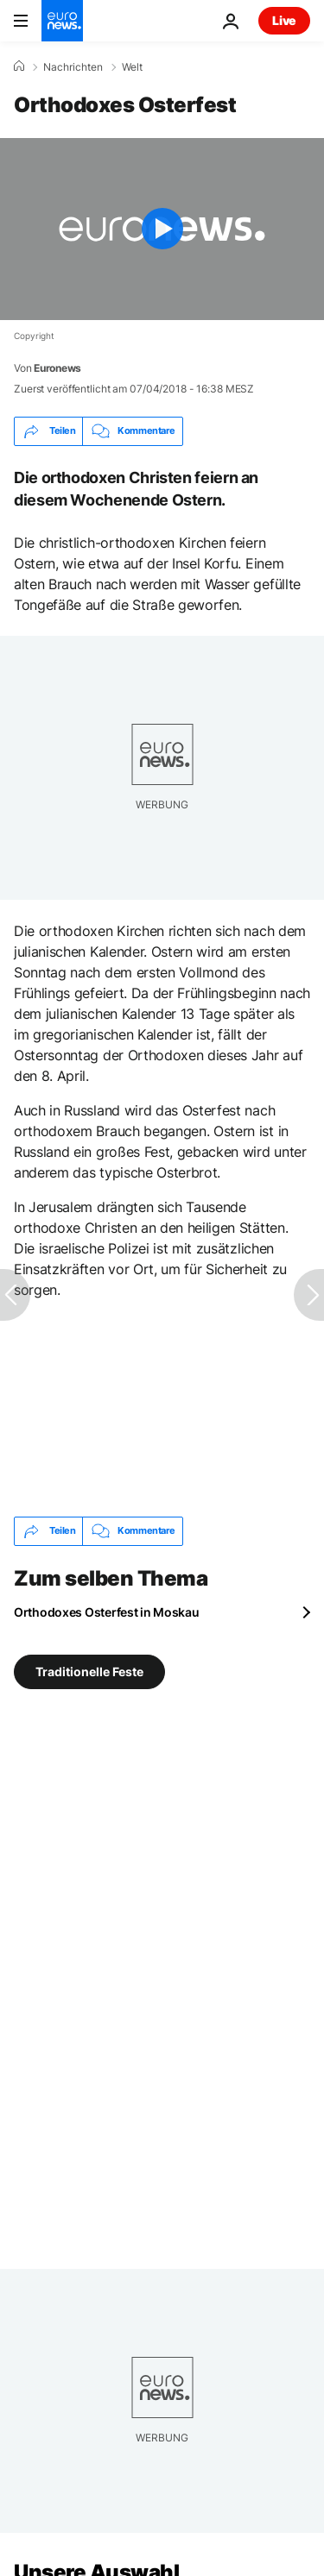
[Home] (19, 66)
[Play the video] (162, 229)
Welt (132, 67)
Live (284, 20)
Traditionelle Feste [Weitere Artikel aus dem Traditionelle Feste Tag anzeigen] (89, 1670)
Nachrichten (73, 67)
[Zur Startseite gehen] (62, 20)
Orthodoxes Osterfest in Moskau (107, 1612)
